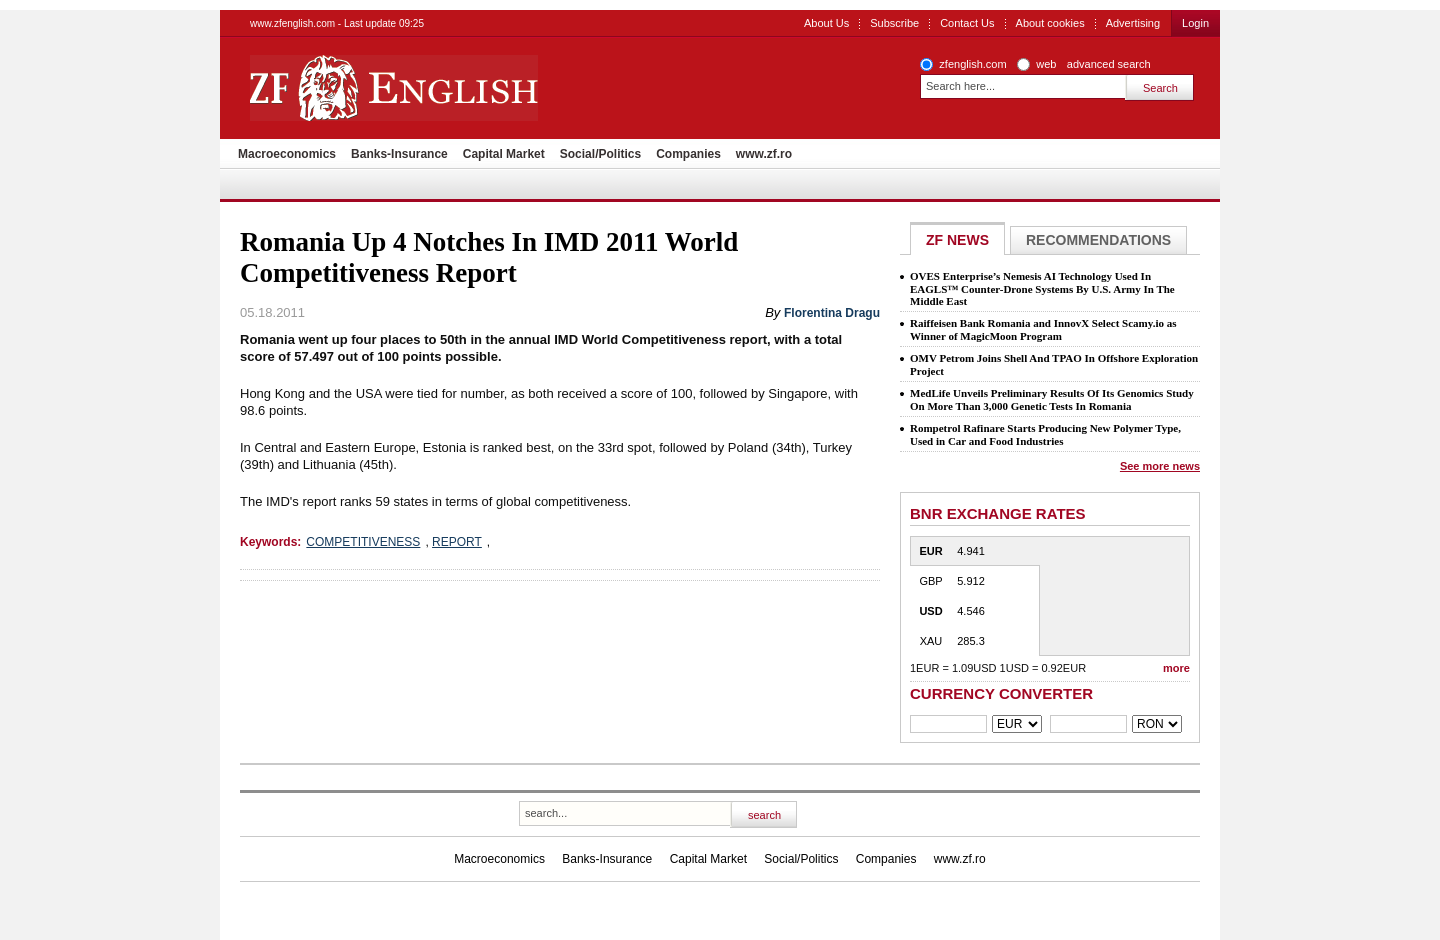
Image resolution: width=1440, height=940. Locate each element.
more (1176, 668)
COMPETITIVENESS (363, 542)
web (1046, 64)
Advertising (1133, 23)
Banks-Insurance (399, 154)
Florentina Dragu (832, 313)
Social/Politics (600, 154)
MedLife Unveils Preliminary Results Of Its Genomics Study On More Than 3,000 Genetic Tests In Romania (1052, 399)
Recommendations (1098, 240)
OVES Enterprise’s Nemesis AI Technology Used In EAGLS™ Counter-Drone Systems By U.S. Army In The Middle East (1042, 288)
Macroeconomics (287, 154)
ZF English (465, 88)
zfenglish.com (972, 64)
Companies (688, 154)
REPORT (457, 542)
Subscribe (894, 23)
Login (1195, 23)
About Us (826, 23)
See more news (1160, 466)
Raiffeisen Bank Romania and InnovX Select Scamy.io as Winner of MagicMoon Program (1043, 329)
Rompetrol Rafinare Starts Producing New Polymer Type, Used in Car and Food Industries (1045, 434)
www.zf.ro (764, 154)
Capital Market (504, 154)
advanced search (1109, 64)
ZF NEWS (957, 240)
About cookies (1050, 23)
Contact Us (967, 23)
